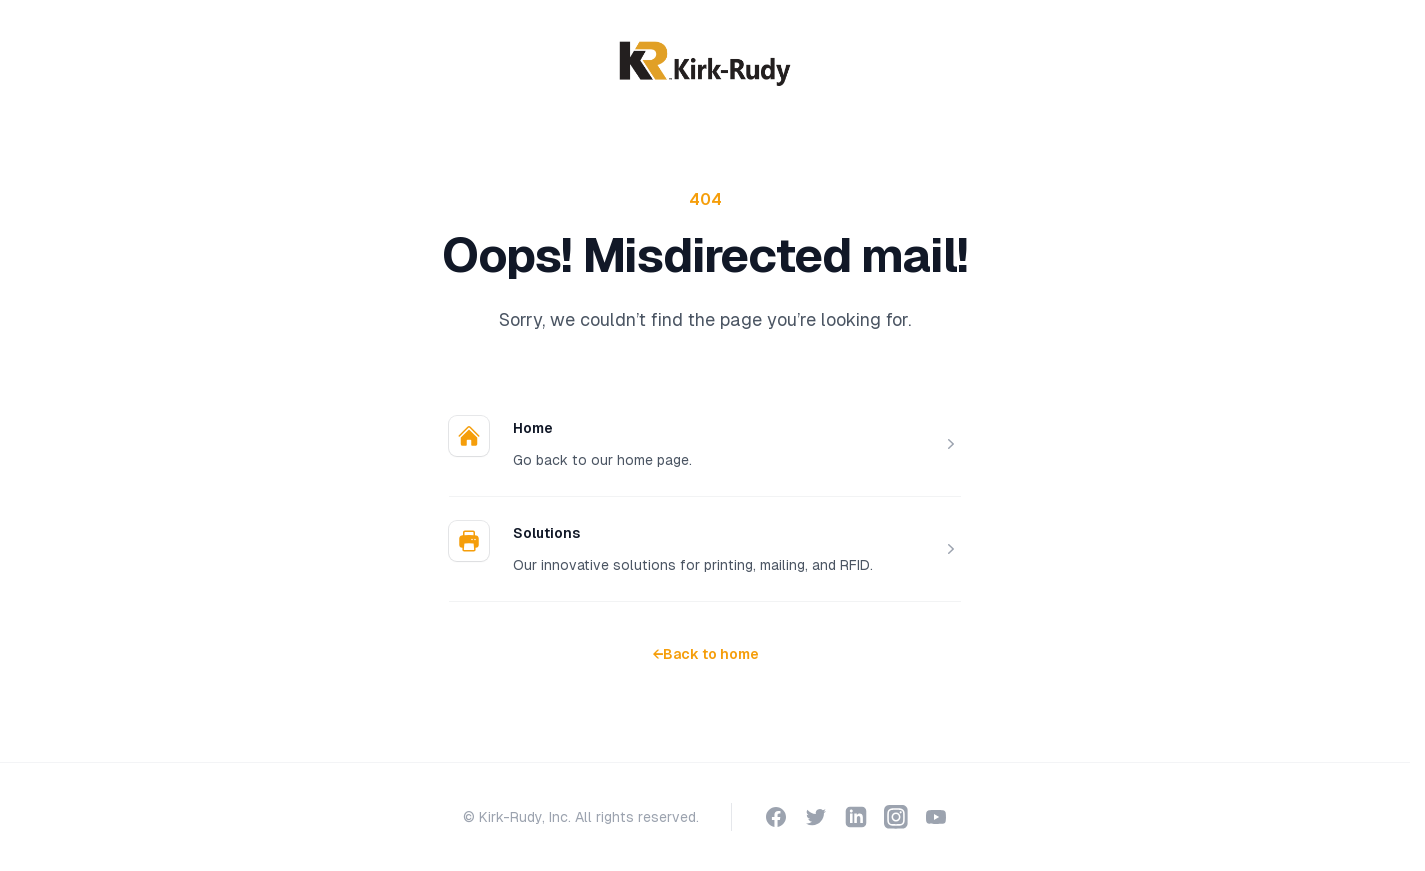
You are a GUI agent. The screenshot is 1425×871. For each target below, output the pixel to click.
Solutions (546, 533)
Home (533, 428)
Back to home (705, 654)
